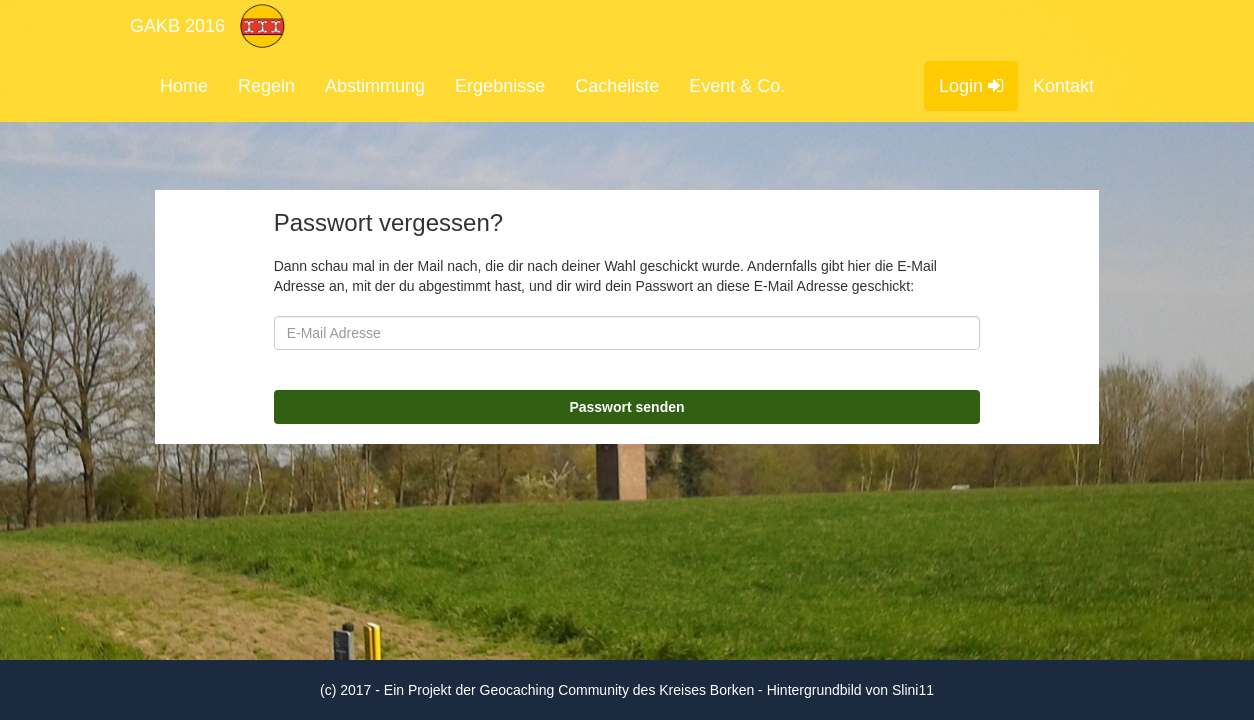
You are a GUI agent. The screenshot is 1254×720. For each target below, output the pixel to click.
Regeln (266, 86)
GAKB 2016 (177, 26)
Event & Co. (737, 86)
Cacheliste (617, 86)
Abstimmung (375, 86)
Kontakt (1063, 86)
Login (971, 86)
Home (184, 86)
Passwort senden (626, 407)
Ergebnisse (500, 86)
